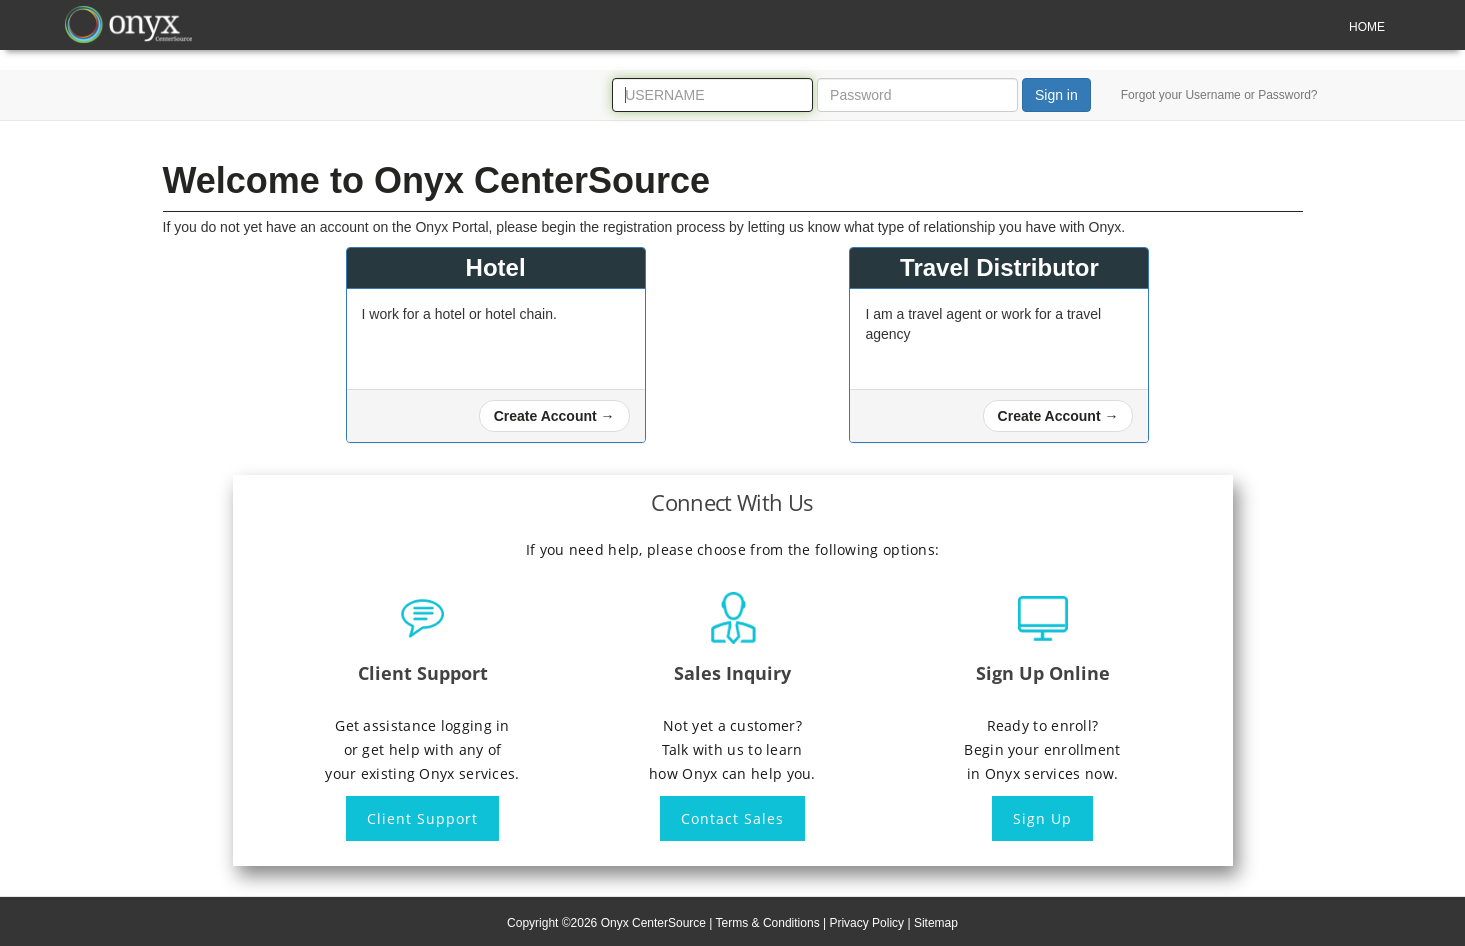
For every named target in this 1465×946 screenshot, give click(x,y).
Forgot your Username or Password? (1219, 95)
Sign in (1056, 95)
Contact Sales (732, 818)
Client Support (422, 818)
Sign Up (1042, 818)
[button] (554, 416)
